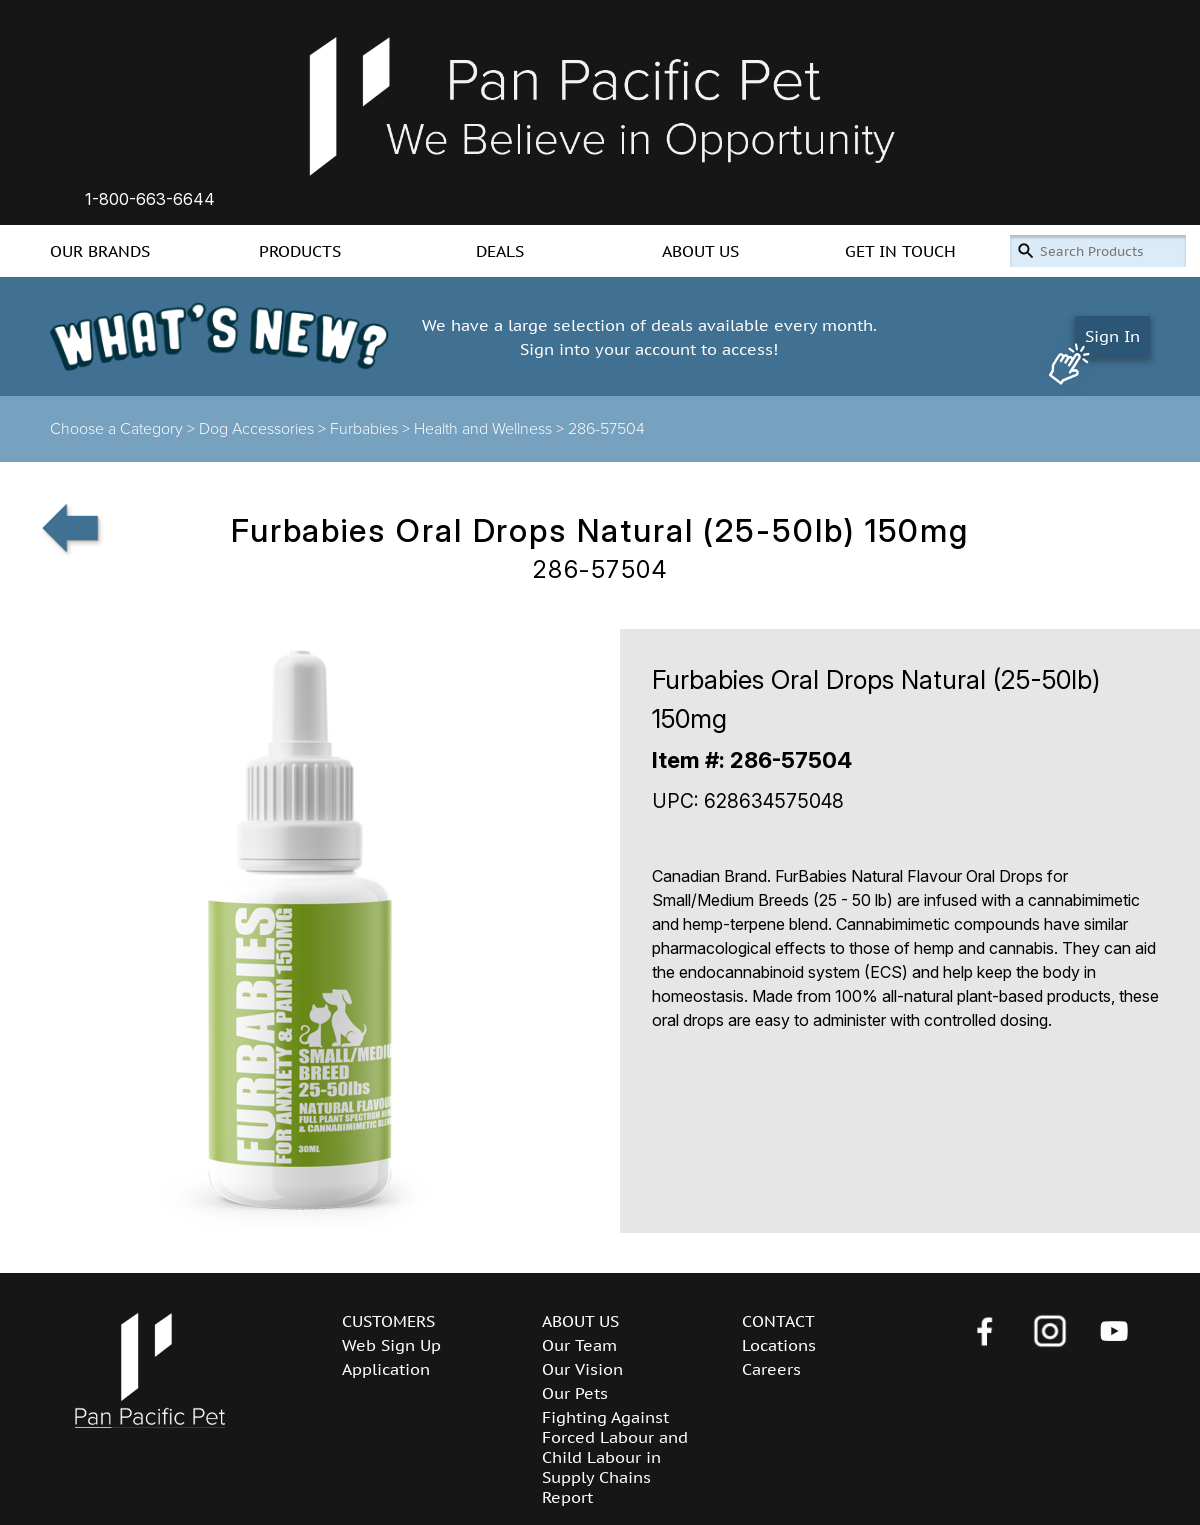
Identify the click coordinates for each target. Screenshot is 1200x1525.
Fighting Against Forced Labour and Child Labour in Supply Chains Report (615, 1457)
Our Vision (582, 1369)
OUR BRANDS (100, 251)
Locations (779, 1345)
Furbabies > (372, 429)
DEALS (500, 251)
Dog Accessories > (264, 429)
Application (386, 1369)
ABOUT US (700, 251)
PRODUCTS (300, 251)
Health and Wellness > (491, 429)
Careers (771, 1369)
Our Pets (575, 1393)
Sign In (1112, 336)
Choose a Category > (124, 429)
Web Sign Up (391, 1345)
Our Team (579, 1345)
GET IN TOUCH (900, 251)
